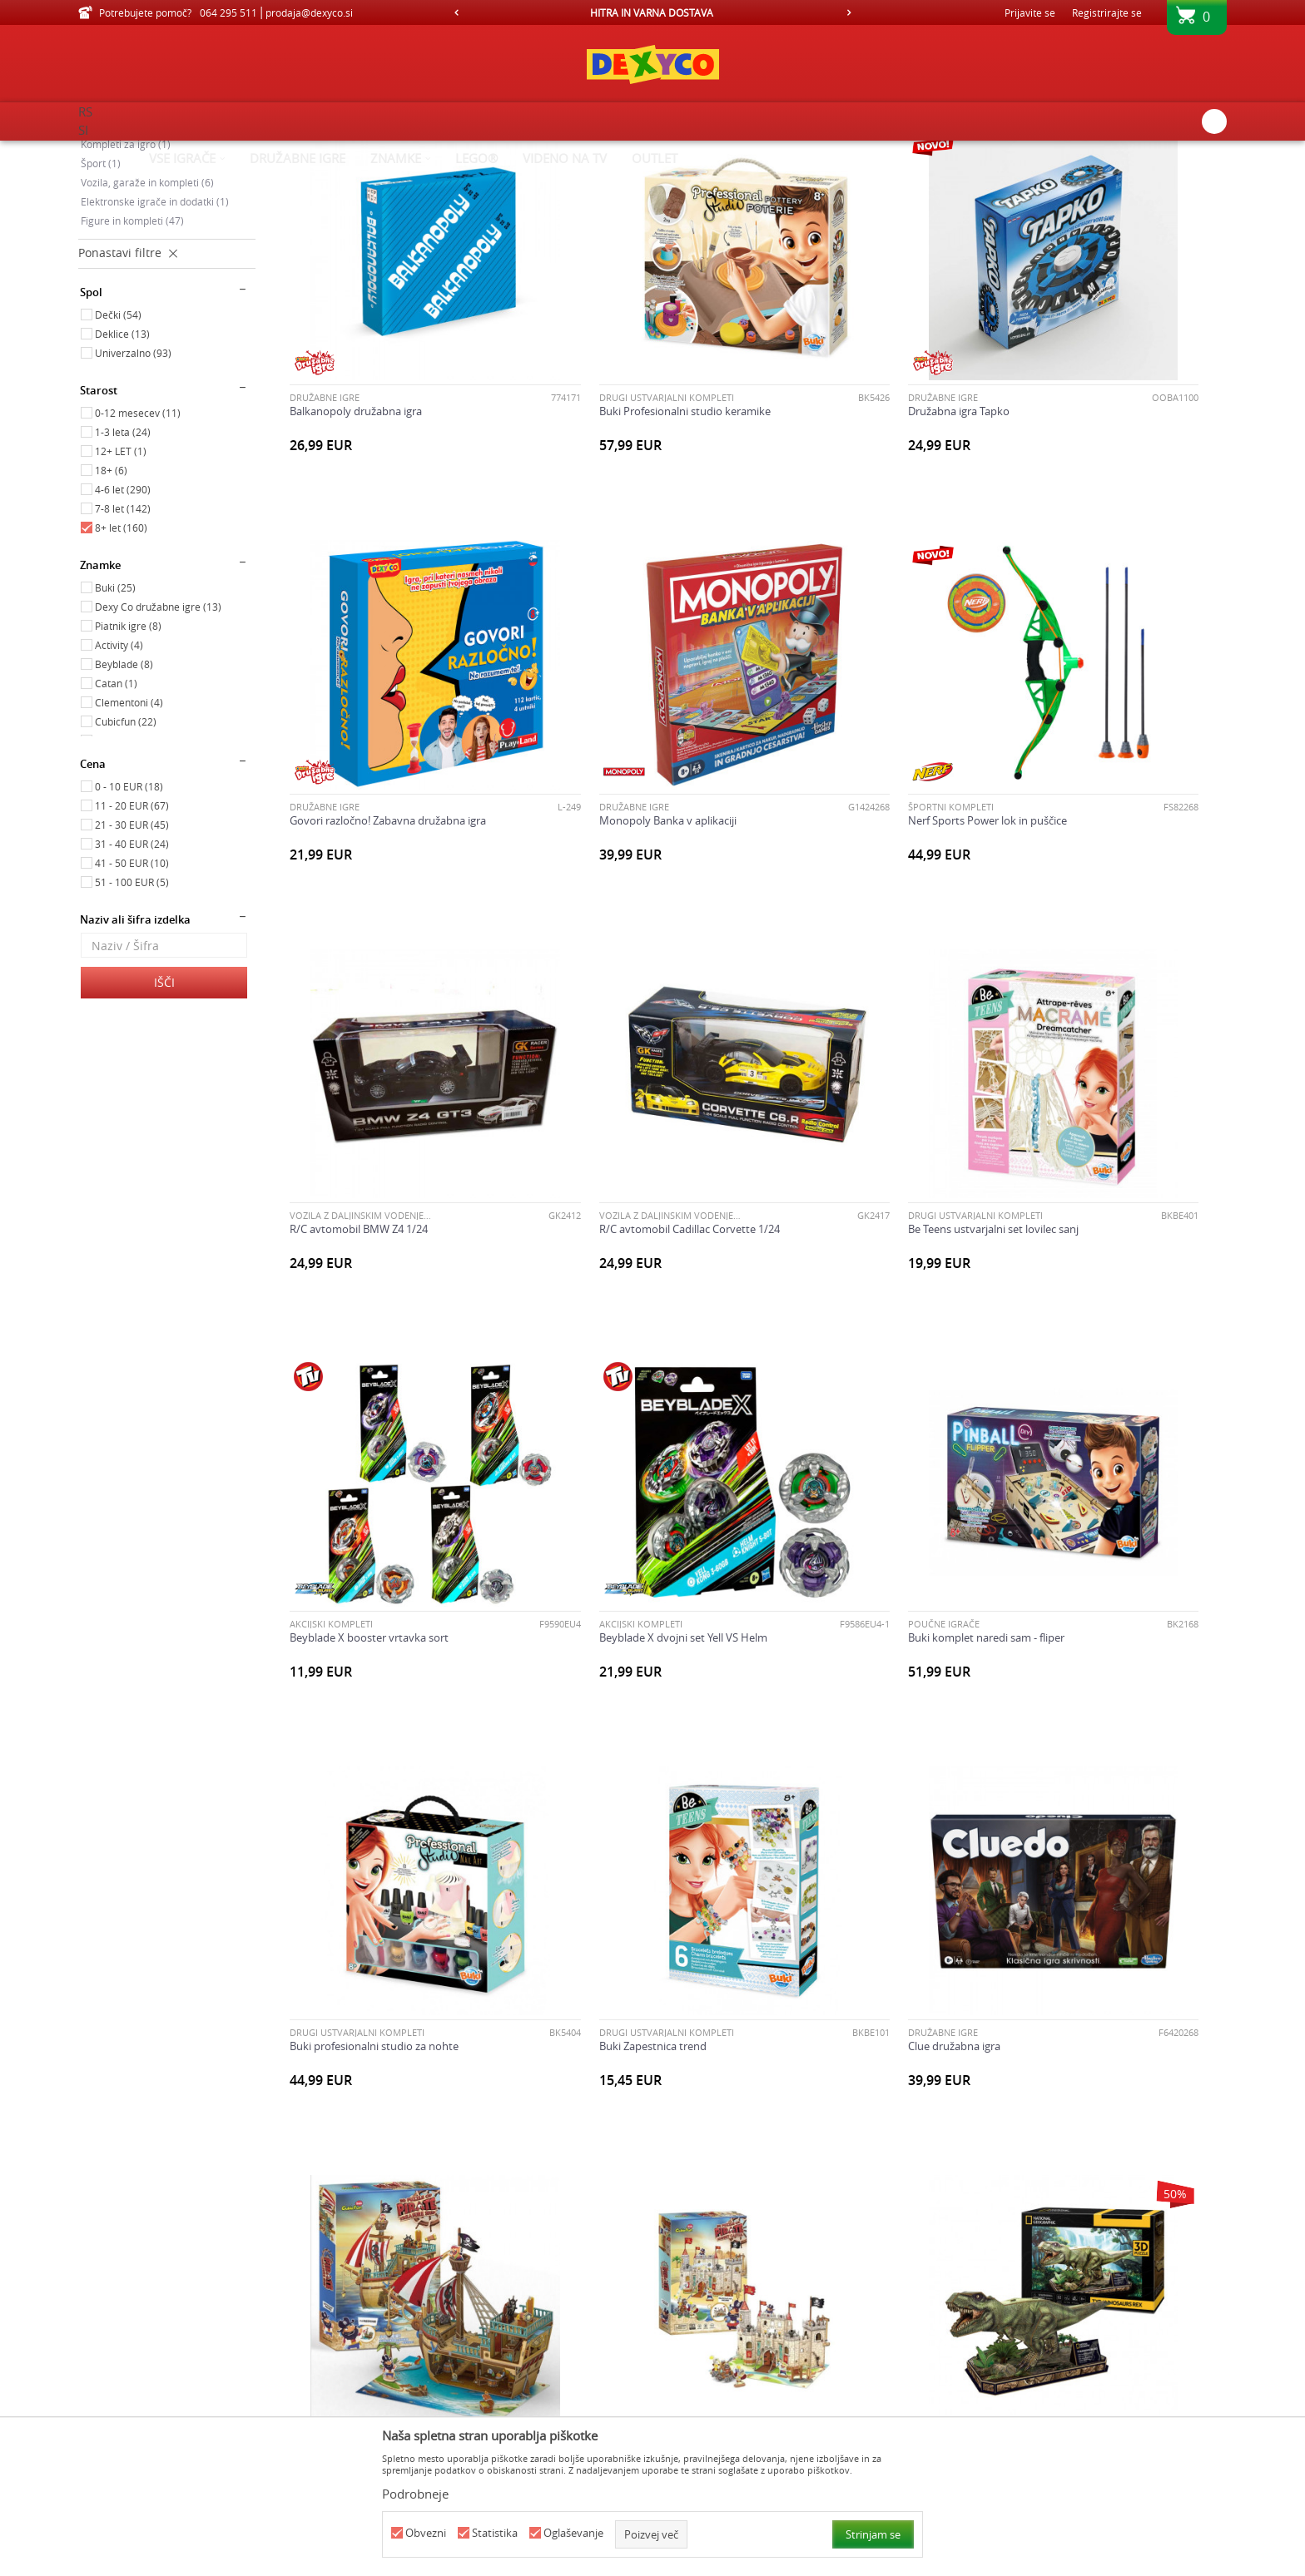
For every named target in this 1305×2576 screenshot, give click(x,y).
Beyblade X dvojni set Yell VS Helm (851, 1158)
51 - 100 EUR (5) (132, 1022)
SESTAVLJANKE (1036, 1483)
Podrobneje (415, 2493)
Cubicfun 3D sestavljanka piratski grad (383, 1834)
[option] (653, 12)
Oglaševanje (573, 2533)
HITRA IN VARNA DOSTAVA (651, 12)
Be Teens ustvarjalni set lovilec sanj (375, 1158)
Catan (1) (116, 823)
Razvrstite (812, 179)
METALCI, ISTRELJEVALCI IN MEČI (1074, 2159)
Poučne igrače (124, 227)
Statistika (495, 2533)
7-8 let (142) (123, 649)
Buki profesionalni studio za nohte (374, 1496)
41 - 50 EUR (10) (132, 1003)
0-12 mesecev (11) (138, 553)
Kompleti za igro (126, 284)
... (799, 2332)
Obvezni (425, 2533)
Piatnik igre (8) (128, 766)
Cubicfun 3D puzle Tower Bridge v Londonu (873, 1834)
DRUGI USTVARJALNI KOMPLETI (595, 468)
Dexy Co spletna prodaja (134, 151)
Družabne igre (325, 468)
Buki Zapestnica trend (582, 1496)
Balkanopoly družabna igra (356, 481)
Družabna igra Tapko (818, 481)
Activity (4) (119, 785)
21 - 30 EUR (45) (132, 965)
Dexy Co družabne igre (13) (158, 747)
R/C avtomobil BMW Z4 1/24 (836, 819)
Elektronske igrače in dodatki (155, 342)
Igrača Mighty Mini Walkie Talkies (609, 2173)
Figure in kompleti (132, 361)
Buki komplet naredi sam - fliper (1083, 1158)
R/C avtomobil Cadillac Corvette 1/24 (1095, 819)
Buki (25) (115, 728)
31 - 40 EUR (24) (132, 984)
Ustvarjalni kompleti (137, 265)
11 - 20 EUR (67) (132, 946)
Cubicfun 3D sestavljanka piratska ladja (1101, 1496)
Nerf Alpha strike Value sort (1072, 2173)
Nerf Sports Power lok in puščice (607, 819)
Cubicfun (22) (125, 862)
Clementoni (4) (129, 843)
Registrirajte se (1107, 12)
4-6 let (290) (123, 630)
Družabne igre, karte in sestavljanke (164, 247)
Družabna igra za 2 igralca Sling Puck (378, 2173)
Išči (164, 1123)
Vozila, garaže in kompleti (147, 322)
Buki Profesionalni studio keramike (614, 481)
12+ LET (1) (120, 591)
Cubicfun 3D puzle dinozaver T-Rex (613, 1834)
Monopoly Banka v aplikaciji (358, 819)
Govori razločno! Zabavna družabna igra (1103, 481)
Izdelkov (222, 151)
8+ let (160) (121, 668)
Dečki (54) (118, 455)
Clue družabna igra (813, 1496)
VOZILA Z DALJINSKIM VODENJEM (838, 805)
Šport (101, 303)
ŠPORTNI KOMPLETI (571, 805)
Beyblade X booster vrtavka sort (607, 1158)
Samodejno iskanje (720, 179)
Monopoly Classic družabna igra (846, 2173)
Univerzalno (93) (133, 493)
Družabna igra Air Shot (1060, 1834)
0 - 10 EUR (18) (129, 927)
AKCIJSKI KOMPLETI (570, 1144)
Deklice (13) (122, 474)
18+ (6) (111, 610)
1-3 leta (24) (123, 572)
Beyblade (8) (124, 804)
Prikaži (1054, 179)
